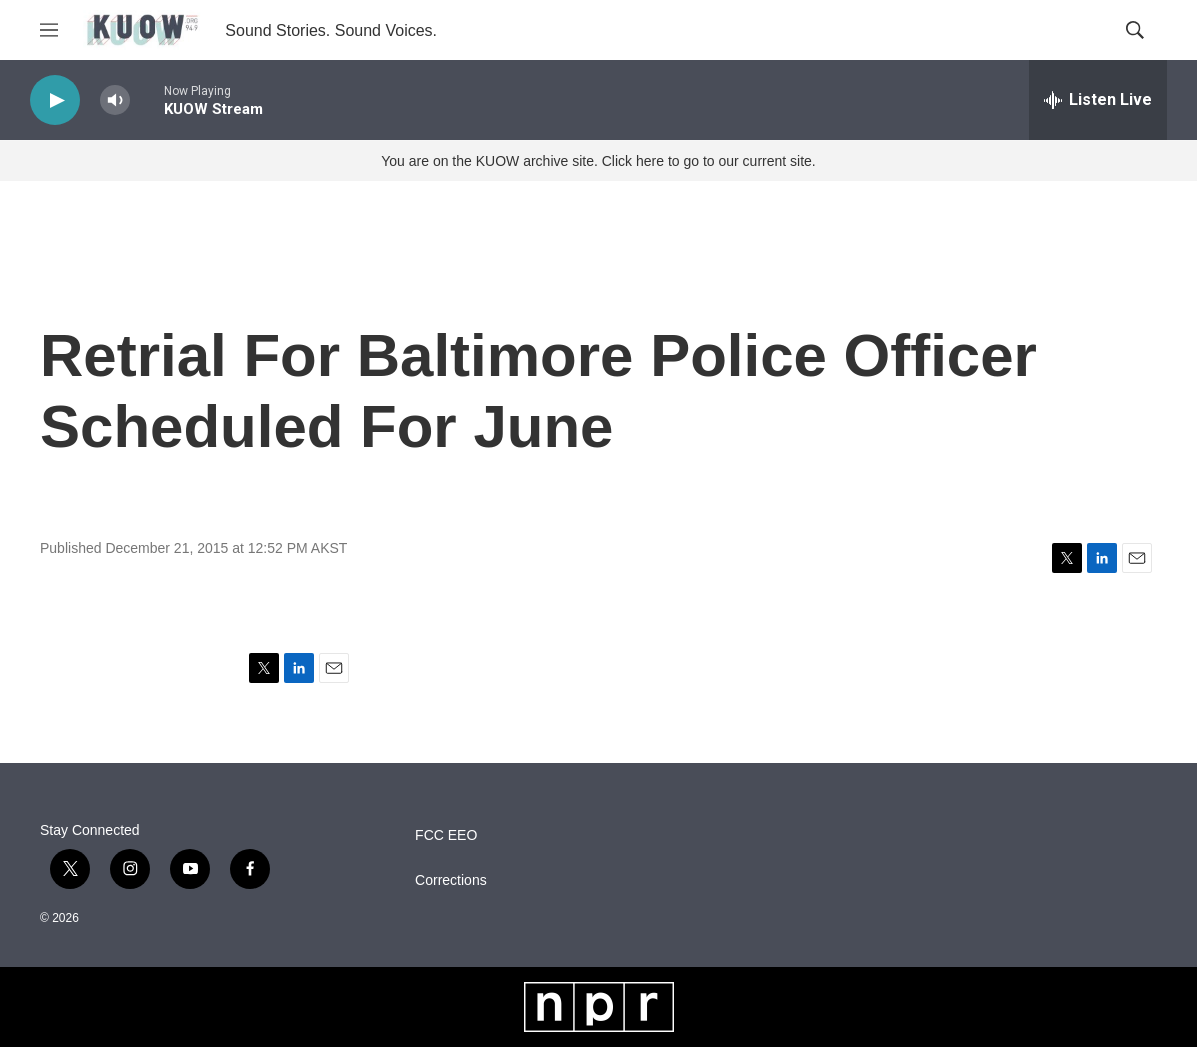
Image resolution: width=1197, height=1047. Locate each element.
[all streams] (1098, 100)
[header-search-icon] (1135, 30)
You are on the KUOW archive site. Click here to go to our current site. (598, 161)
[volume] (115, 100)
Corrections (451, 880)
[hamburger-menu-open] (49, 30)
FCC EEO (446, 835)
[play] (55, 100)
